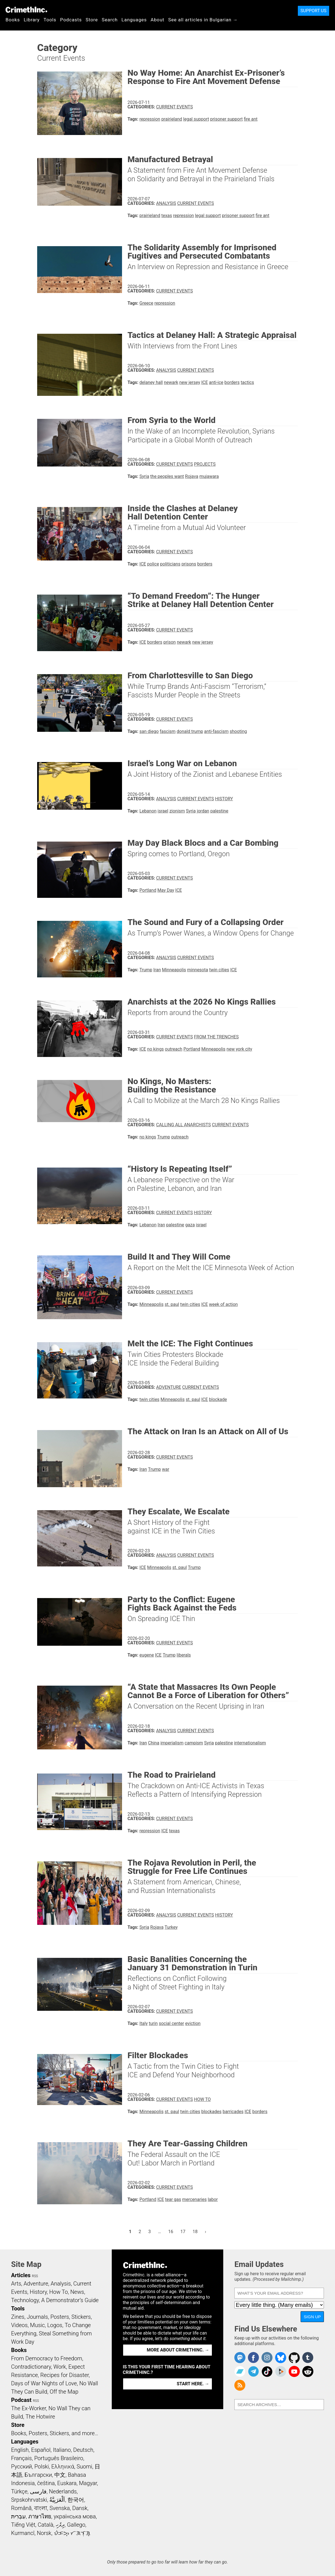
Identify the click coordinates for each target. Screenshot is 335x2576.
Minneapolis (174, 969)
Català (45, 2524)
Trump (145, 969)
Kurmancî (22, 2533)
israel (163, 811)
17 (184, 2231)
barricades (233, 2111)
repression (149, 119)
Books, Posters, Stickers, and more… (54, 2433)
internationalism (250, 1743)
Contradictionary (31, 2366)
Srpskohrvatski (29, 2499)
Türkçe (19, 2491)
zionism (177, 811)
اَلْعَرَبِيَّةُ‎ (57, 2499)
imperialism (171, 1743)
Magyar (88, 2483)
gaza (190, 1224)
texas (166, 215)
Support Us (313, 10)
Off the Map (64, 2391)
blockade (218, 1399)
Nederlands (63, 2491)
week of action (223, 1304)
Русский (21, 2466)
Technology (25, 2300)
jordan (203, 811)
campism (194, 1743)
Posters (59, 2316)
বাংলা (40, 2508)
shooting (238, 731)
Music (37, 2325)
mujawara (209, 476)
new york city (239, 1049)
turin (153, 2023)
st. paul (172, 1304)
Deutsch (83, 2450)
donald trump (190, 731)
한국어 (75, 2499)
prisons (188, 564)
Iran (157, 969)
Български (38, 2474)
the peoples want (167, 476)
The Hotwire (40, 2416)
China (153, 1743)
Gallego (76, 2524)
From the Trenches (216, 1036)
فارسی (38, 2491)
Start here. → (193, 2383)
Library (32, 19)
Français (21, 2458)
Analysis (166, 203)
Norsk (44, 2533)
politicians (170, 564)
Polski (41, 2466)
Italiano (62, 2450)
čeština (46, 2483)
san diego (149, 731)
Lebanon (148, 811)
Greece (146, 303)
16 (172, 2231)
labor (213, 2199)
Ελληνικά (62, 2466)
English (20, 2450)
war (165, 1469)
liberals (184, 1655)
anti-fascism (216, 731)
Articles (21, 2275)
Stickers (81, 2316)
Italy (143, 2023)
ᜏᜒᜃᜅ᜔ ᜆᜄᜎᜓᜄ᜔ (72, 2533)
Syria (144, 476)
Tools (50, 19)
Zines (17, 2316)
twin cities (219, 969)
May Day (165, 890)
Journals (37, 2316)
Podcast (21, 2400)
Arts (16, 2283)
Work (60, 2366)
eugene (146, 1655)
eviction (193, 2023)
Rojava (191, 476)
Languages (134, 19)
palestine (219, 811)
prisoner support (226, 119)
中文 (59, 2474)
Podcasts (71, 19)
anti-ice (216, 382)
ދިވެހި (60, 2524)
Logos (54, 2325)
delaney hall (151, 382)
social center (171, 2023)
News (77, 2292)
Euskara (67, 2483)
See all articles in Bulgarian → (203, 19)
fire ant (250, 119)
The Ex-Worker (28, 2408)
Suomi (84, 2466)
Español (40, 2450)
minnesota (197, 969)
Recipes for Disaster (64, 2375)
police (153, 564)
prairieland (171, 119)
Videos (19, 2325)
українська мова (75, 2516)
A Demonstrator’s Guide (70, 2300)
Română (21, 2508)
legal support (196, 119)
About (157, 19)
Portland (147, 890)
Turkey (171, 1927)
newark (171, 382)
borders (232, 382)
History (224, 798)
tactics (247, 382)
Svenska (60, 2508)
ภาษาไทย (39, 2516)
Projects (204, 464)
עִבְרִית (18, 2516)
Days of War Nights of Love (44, 2383)
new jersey (189, 382)
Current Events (174, 106)
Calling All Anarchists (183, 1124)
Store (92, 19)
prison (169, 642)
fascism (168, 731)
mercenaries (194, 2199)
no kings (155, 1049)
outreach (173, 1049)
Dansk (80, 2508)
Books (13, 19)
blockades (211, 2111)
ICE (204, 382)
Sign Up (312, 2316)
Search (110, 19)
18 (196, 2231)
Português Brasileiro (58, 2458)
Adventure (168, 1387)
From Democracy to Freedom (46, 2358)
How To (202, 2099)
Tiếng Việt (23, 2524)
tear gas (173, 2199)
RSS (35, 2276)
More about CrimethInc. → (178, 2350)
